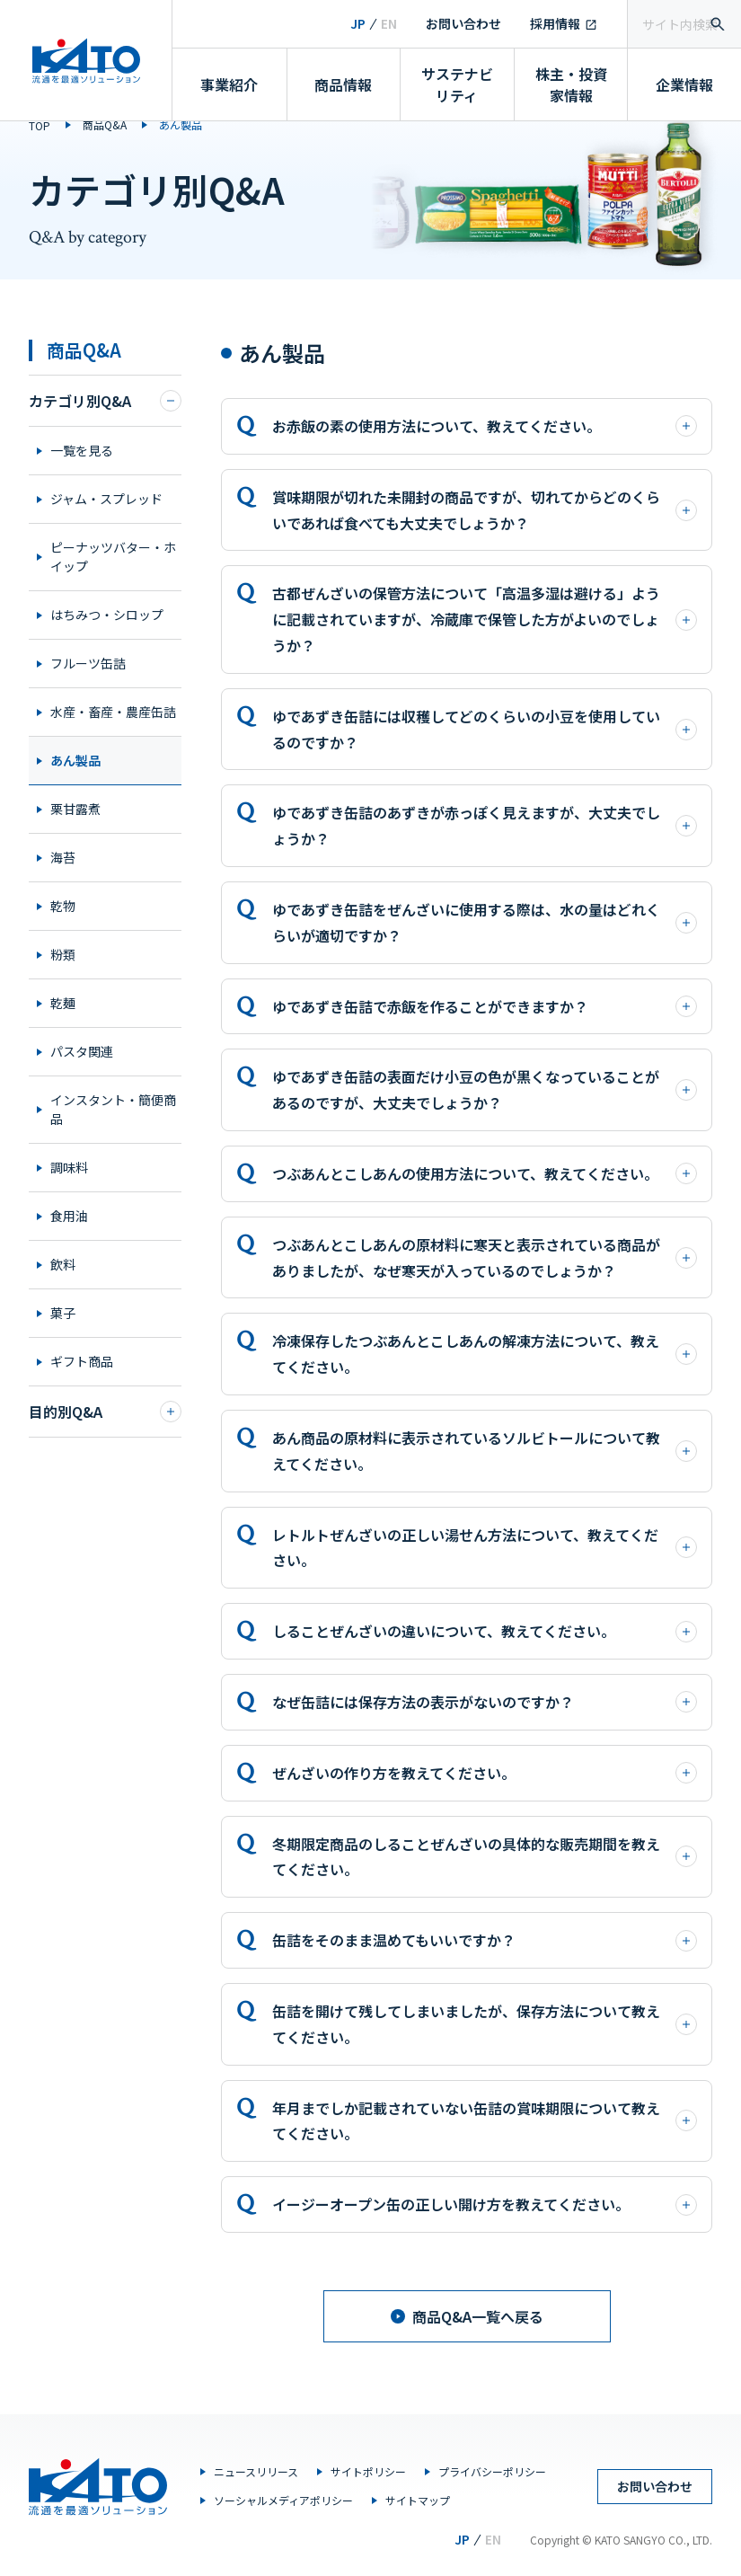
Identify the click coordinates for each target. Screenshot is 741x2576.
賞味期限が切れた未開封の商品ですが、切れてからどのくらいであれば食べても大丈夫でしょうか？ (484, 510)
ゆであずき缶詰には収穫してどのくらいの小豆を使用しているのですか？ (484, 729)
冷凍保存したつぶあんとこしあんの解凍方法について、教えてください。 (484, 1353)
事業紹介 (229, 84)
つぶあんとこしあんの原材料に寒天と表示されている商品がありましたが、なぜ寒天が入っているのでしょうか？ (484, 1257)
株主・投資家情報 (571, 84)
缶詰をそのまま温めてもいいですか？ (484, 1940)
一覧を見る (81, 450)
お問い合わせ (463, 23)
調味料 (69, 1167)
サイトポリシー (368, 2471)
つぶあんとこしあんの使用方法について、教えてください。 (484, 1173)
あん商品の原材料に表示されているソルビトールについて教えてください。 (484, 1450)
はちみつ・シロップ (106, 615)
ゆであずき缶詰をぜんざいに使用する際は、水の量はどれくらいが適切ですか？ (484, 922)
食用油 (69, 1216)
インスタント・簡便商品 (113, 1109)
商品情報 (343, 84)
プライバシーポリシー (492, 2471)
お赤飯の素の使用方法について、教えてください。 (484, 426)
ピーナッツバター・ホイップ (113, 556)
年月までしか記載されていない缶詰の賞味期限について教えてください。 (484, 2121)
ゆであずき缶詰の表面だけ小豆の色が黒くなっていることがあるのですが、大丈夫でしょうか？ (484, 1089)
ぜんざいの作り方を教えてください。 (484, 1773)
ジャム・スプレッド (106, 499)
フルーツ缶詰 (88, 663)
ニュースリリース (256, 2471)
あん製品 (75, 760)
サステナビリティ (457, 84)
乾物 (62, 906)
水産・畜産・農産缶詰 (113, 712)
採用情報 (555, 23)
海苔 (62, 857)
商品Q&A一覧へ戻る (467, 2316)
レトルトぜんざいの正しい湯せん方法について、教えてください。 (484, 1547)
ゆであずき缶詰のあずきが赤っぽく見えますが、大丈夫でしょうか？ (484, 825)
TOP (39, 125)
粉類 (62, 954)
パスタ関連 (81, 1051)
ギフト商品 (81, 1361)
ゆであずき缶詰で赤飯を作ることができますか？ (484, 1006)
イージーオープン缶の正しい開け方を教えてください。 (484, 2204)
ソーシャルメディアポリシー (283, 2500)
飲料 (62, 1264)
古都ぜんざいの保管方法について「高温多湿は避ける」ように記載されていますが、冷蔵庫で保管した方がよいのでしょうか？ (484, 619)
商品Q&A (105, 124)
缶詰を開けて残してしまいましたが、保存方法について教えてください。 (484, 2024)
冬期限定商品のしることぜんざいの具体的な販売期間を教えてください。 (484, 1857)
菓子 (62, 1313)
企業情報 (684, 84)
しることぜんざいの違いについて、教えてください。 (484, 1631)
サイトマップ (417, 2500)
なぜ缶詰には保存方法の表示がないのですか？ (484, 1702)
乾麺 (62, 1003)
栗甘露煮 (75, 809)
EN (389, 23)
